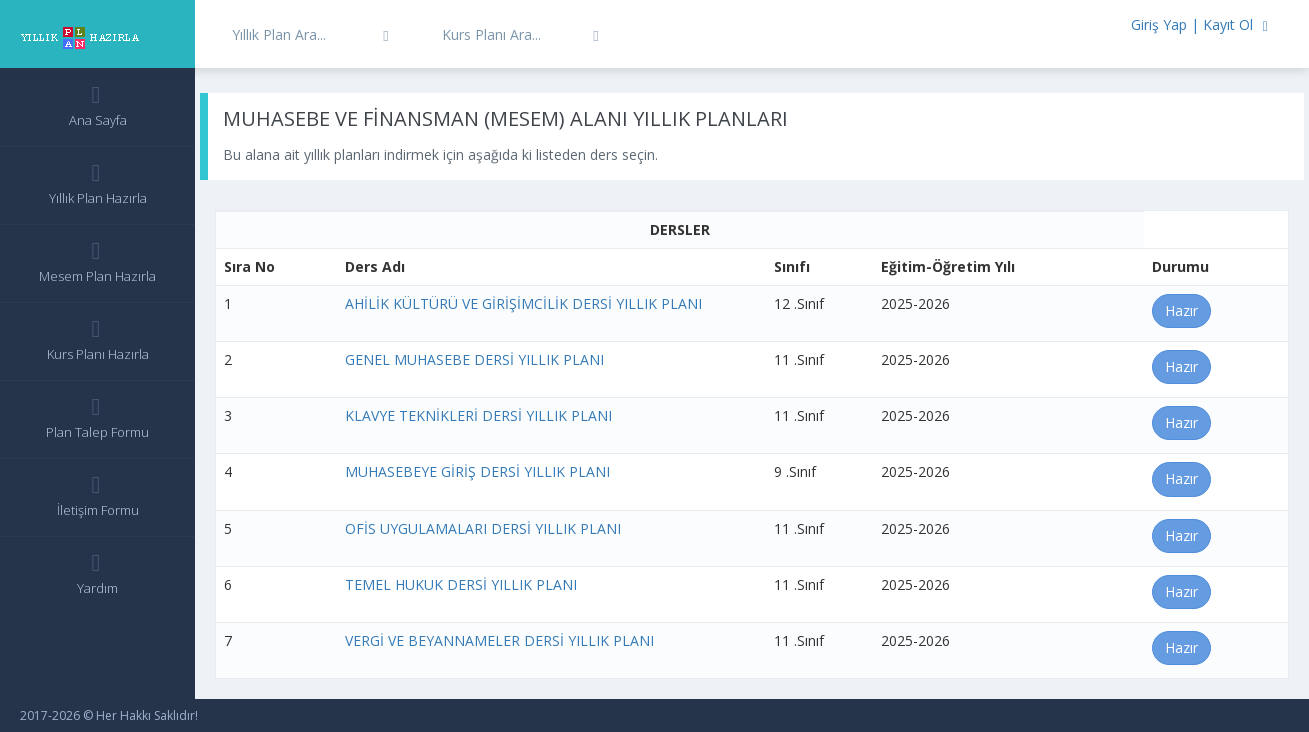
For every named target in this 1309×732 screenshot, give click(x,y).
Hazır (1181, 310)
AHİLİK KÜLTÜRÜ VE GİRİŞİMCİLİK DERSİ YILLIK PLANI (523, 303)
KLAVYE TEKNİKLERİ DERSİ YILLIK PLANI (478, 415)
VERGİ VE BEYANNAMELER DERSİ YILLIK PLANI (499, 640)
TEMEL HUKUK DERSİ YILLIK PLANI (461, 584)
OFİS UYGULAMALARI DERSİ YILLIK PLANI (483, 528)
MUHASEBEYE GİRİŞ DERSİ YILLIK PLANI (477, 471)
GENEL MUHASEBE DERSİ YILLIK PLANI (474, 359)
